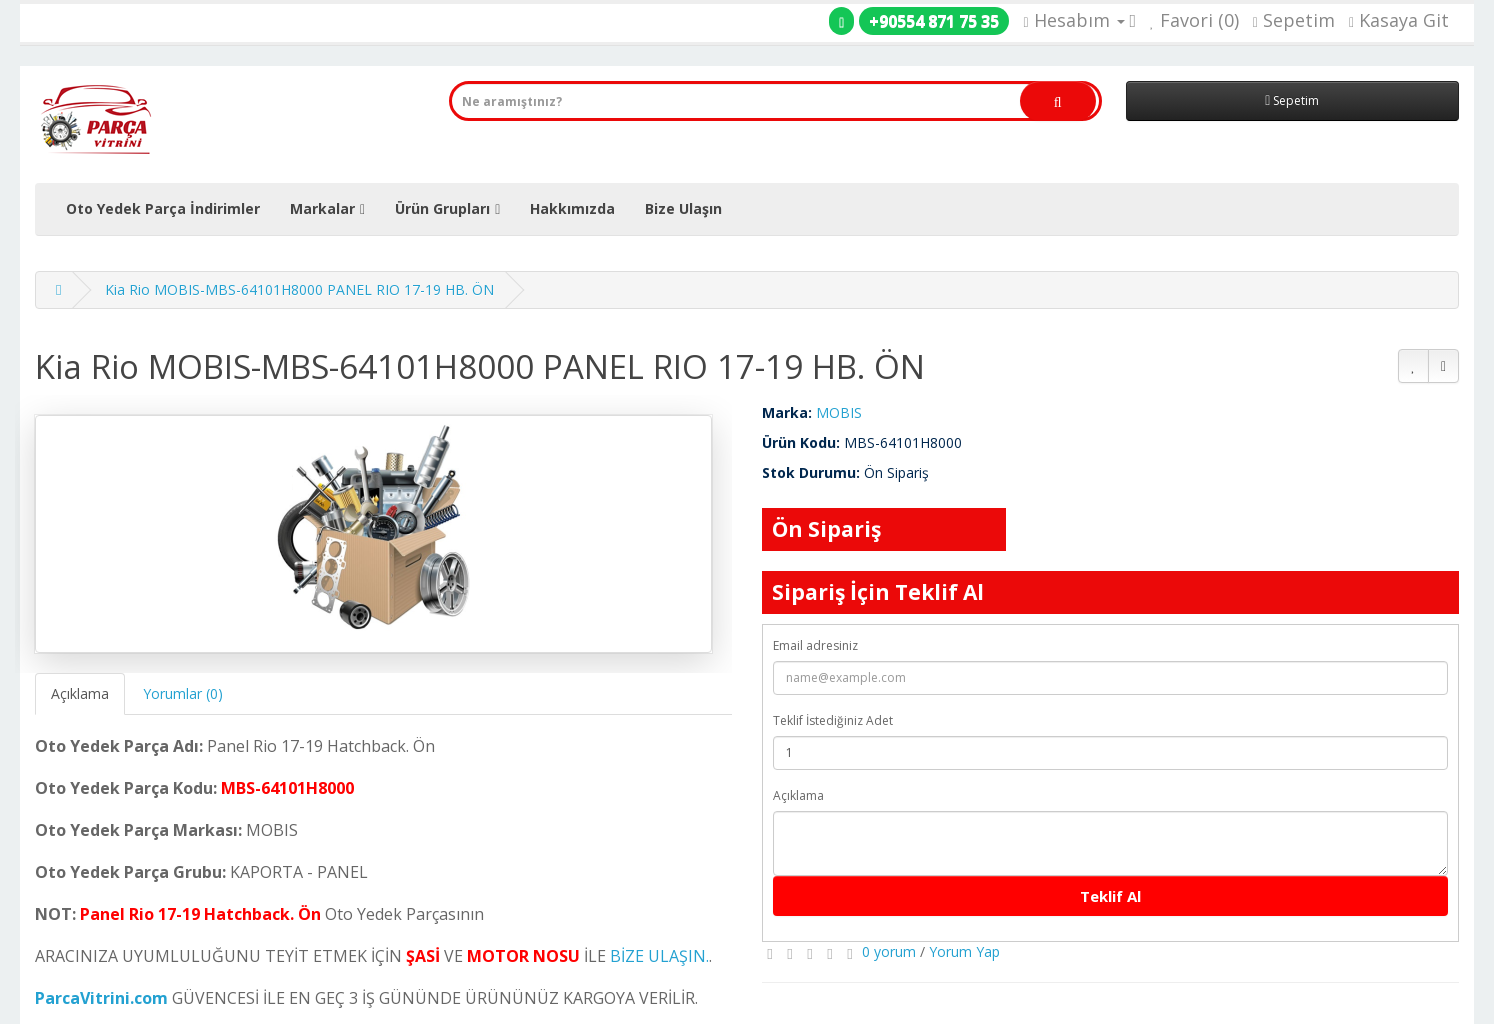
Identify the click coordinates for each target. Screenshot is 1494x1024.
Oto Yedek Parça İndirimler (163, 208)
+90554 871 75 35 (934, 21)
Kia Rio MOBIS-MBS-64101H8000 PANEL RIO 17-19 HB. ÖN (299, 289)
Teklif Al (1110, 896)
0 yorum (889, 951)
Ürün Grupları (442, 208)
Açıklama (80, 693)
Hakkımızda (572, 208)
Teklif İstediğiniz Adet (833, 720)
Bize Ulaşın (683, 208)
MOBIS (839, 412)
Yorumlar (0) (183, 693)
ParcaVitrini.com (101, 998)
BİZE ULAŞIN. (659, 956)
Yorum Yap (964, 951)
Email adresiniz (815, 645)
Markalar (322, 208)
